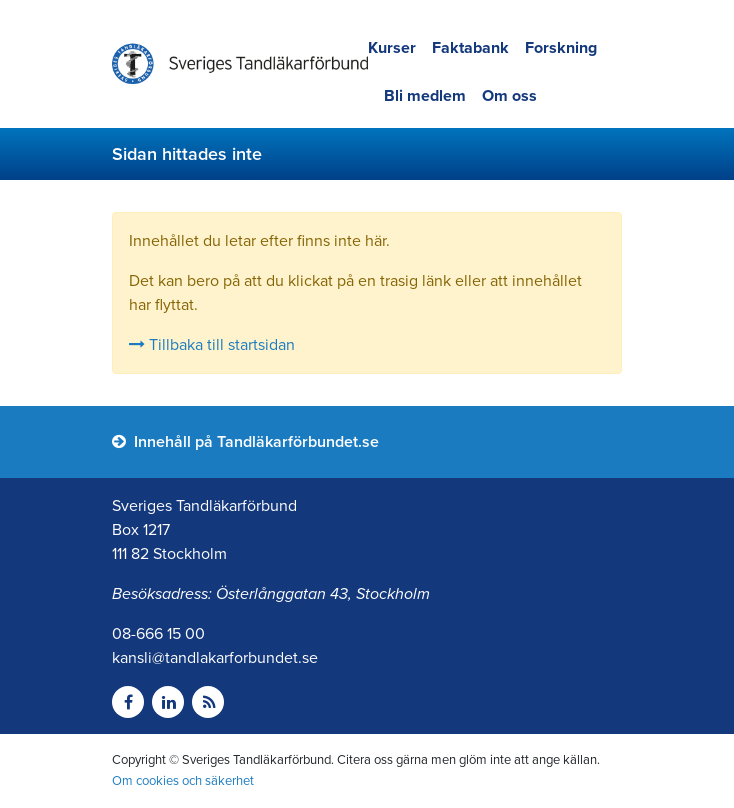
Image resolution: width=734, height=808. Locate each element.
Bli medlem (425, 96)
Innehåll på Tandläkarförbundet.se (245, 442)
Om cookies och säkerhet (183, 781)
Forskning (561, 48)
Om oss (509, 96)
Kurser (392, 48)
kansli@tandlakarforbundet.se (215, 658)
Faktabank (470, 48)
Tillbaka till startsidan (212, 345)
